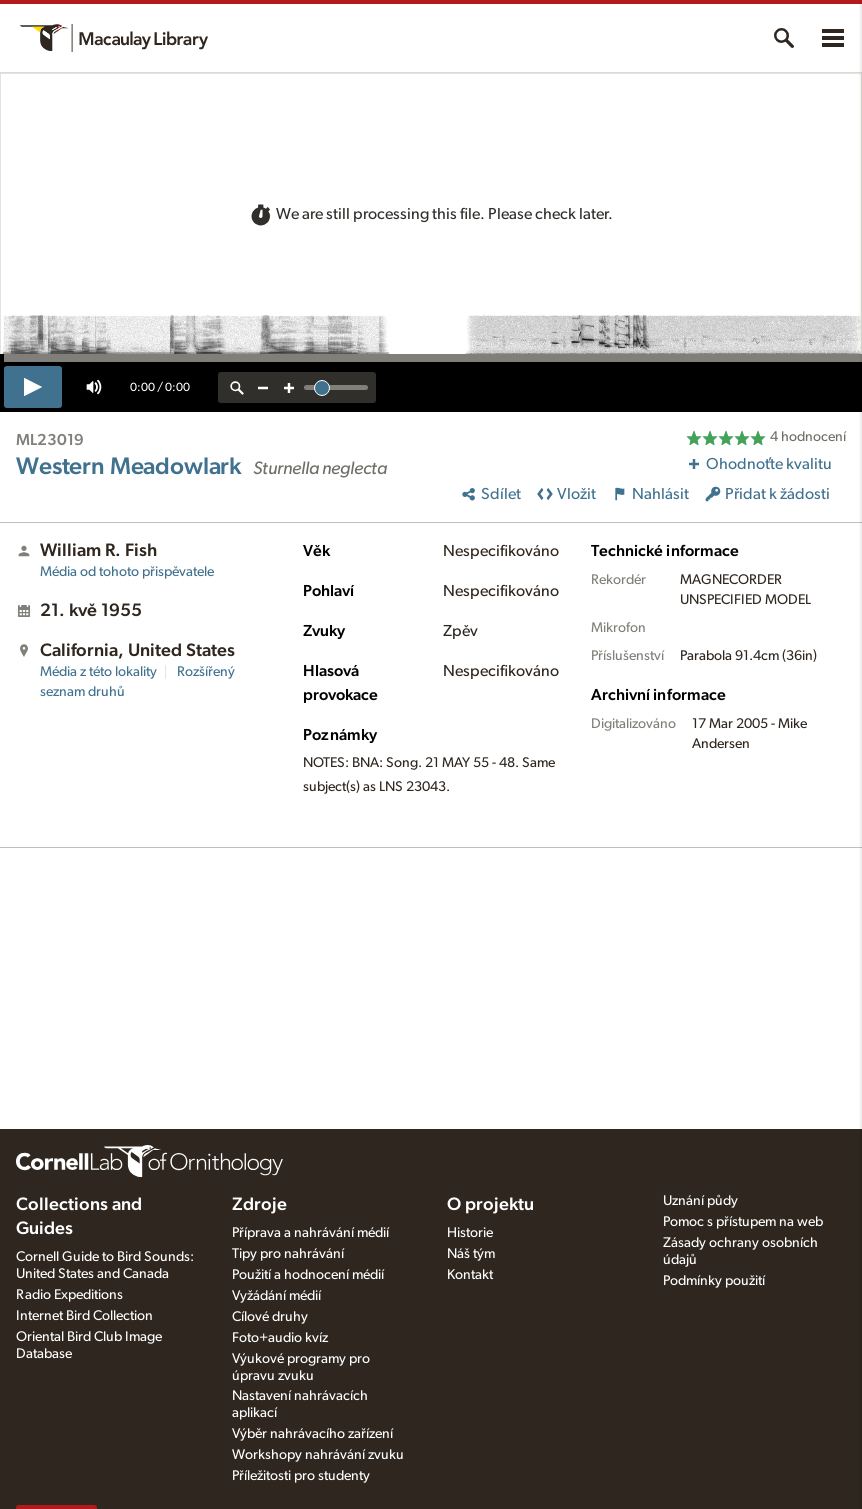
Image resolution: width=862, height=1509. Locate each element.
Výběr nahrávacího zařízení (312, 1434)
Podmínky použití (714, 1281)
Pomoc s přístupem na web (743, 1222)
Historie (470, 1233)
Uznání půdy (700, 1201)
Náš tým (471, 1254)
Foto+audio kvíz (280, 1338)
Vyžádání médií (276, 1296)
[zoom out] (263, 387)
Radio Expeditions (69, 1295)
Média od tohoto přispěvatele (127, 572)
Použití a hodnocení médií (308, 1275)
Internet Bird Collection (84, 1316)
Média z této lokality (98, 672)
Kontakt (470, 1275)
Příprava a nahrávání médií (310, 1233)
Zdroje (259, 1205)
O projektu (490, 1205)
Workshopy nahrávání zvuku (318, 1455)
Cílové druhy (270, 1317)
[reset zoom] (237, 387)
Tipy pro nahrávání (288, 1254)
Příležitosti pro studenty (301, 1476)
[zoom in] (289, 387)
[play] (33, 387)
